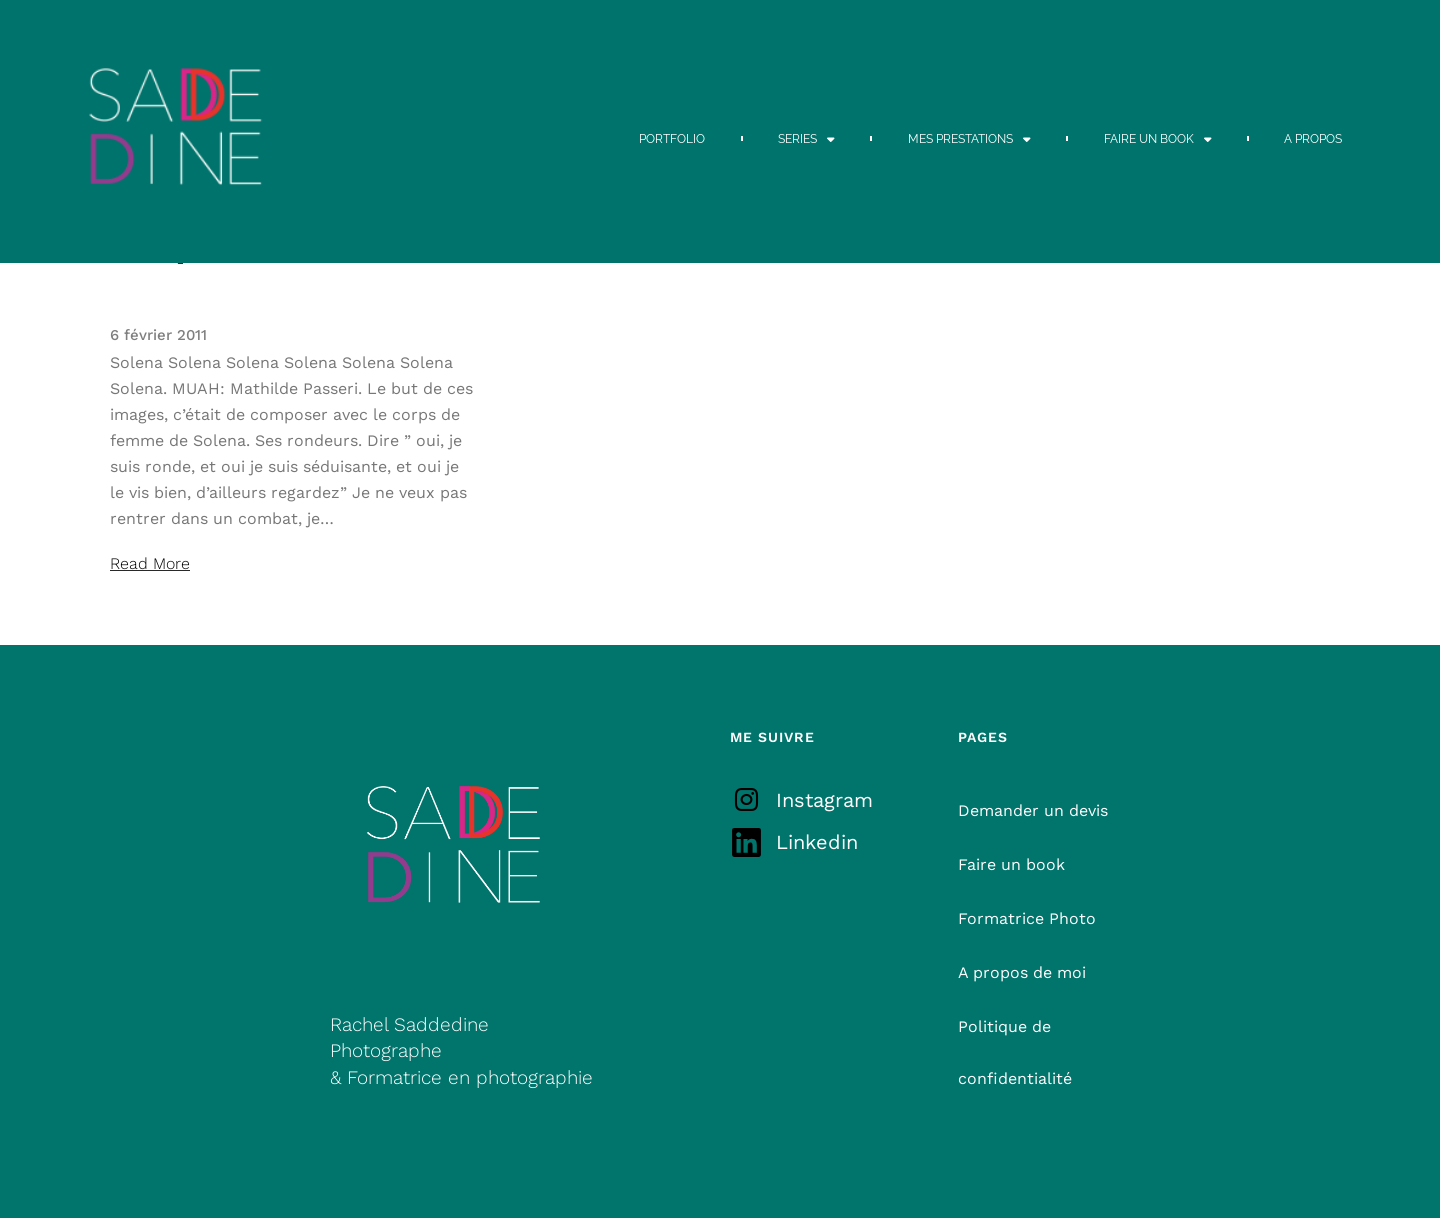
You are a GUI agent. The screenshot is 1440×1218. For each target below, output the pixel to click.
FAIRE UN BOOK (1158, 139)
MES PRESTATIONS (969, 139)
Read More (150, 563)
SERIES (806, 139)
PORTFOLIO (672, 139)
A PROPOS (1313, 139)
